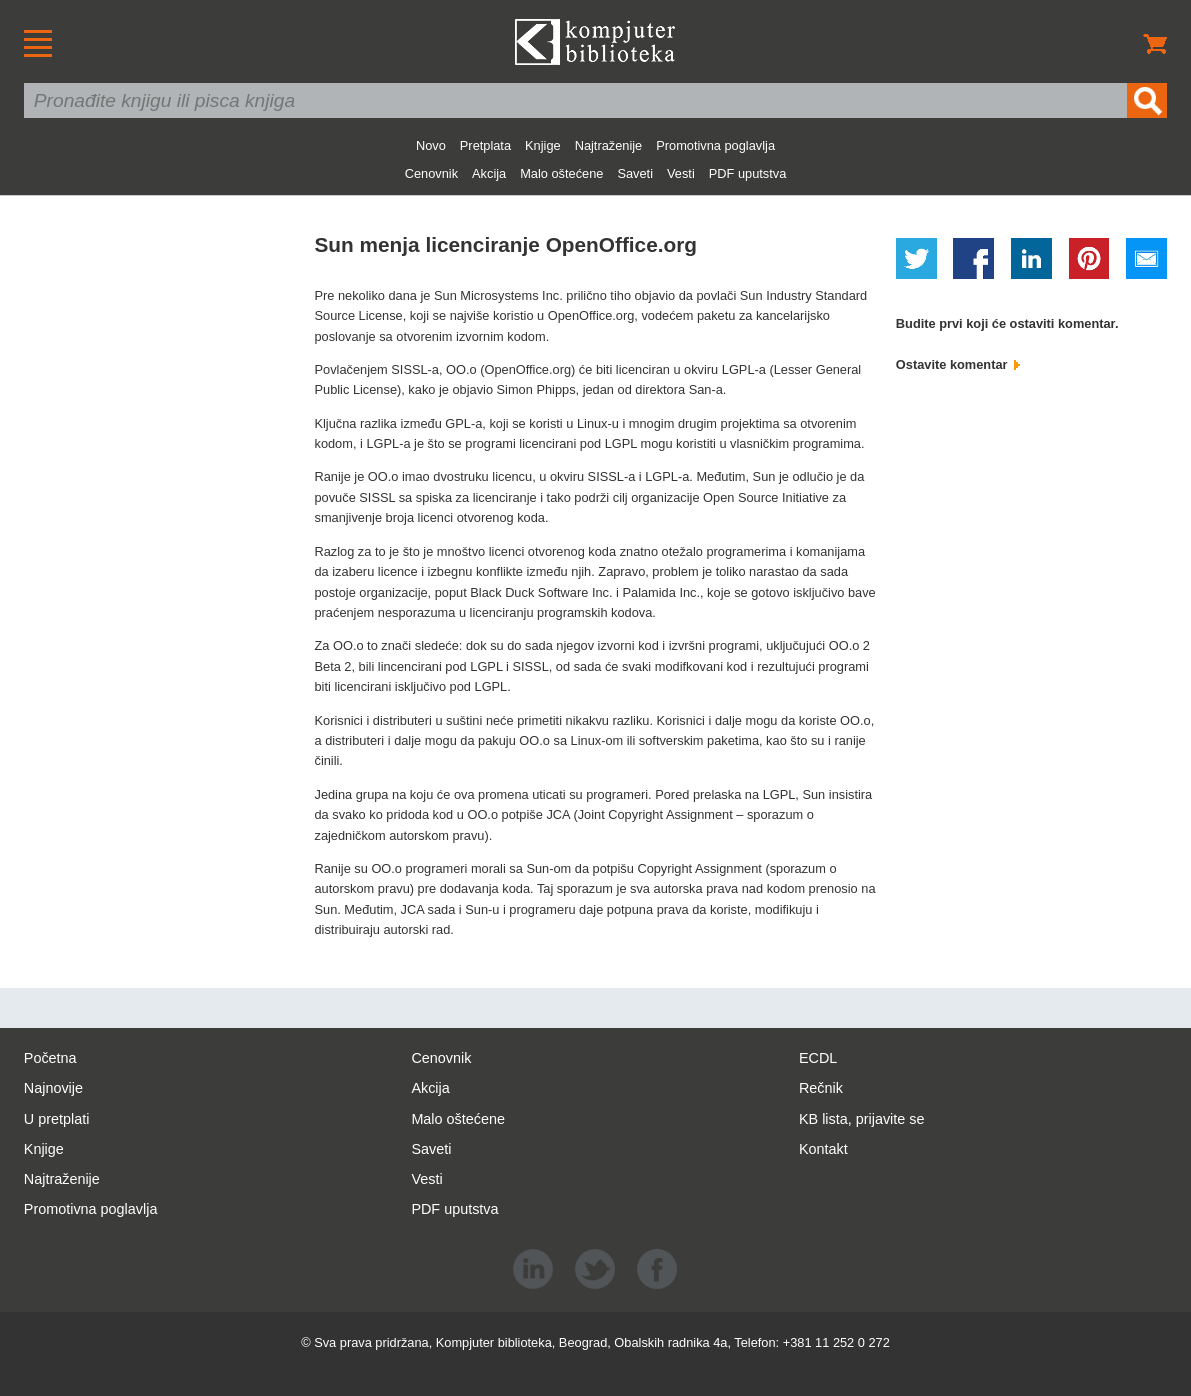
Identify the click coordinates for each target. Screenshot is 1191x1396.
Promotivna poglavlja (715, 145)
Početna (50, 1058)
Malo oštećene (561, 173)
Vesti (681, 173)
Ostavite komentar (958, 364)
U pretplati (57, 1119)
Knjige (543, 145)
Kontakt (823, 1149)
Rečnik (821, 1088)
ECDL (818, 1058)
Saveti (635, 173)
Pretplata (485, 145)
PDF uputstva (748, 173)
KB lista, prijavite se (862, 1119)
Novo (431, 145)
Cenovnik (431, 173)
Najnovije (53, 1088)
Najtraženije (609, 145)
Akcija (489, 173)
